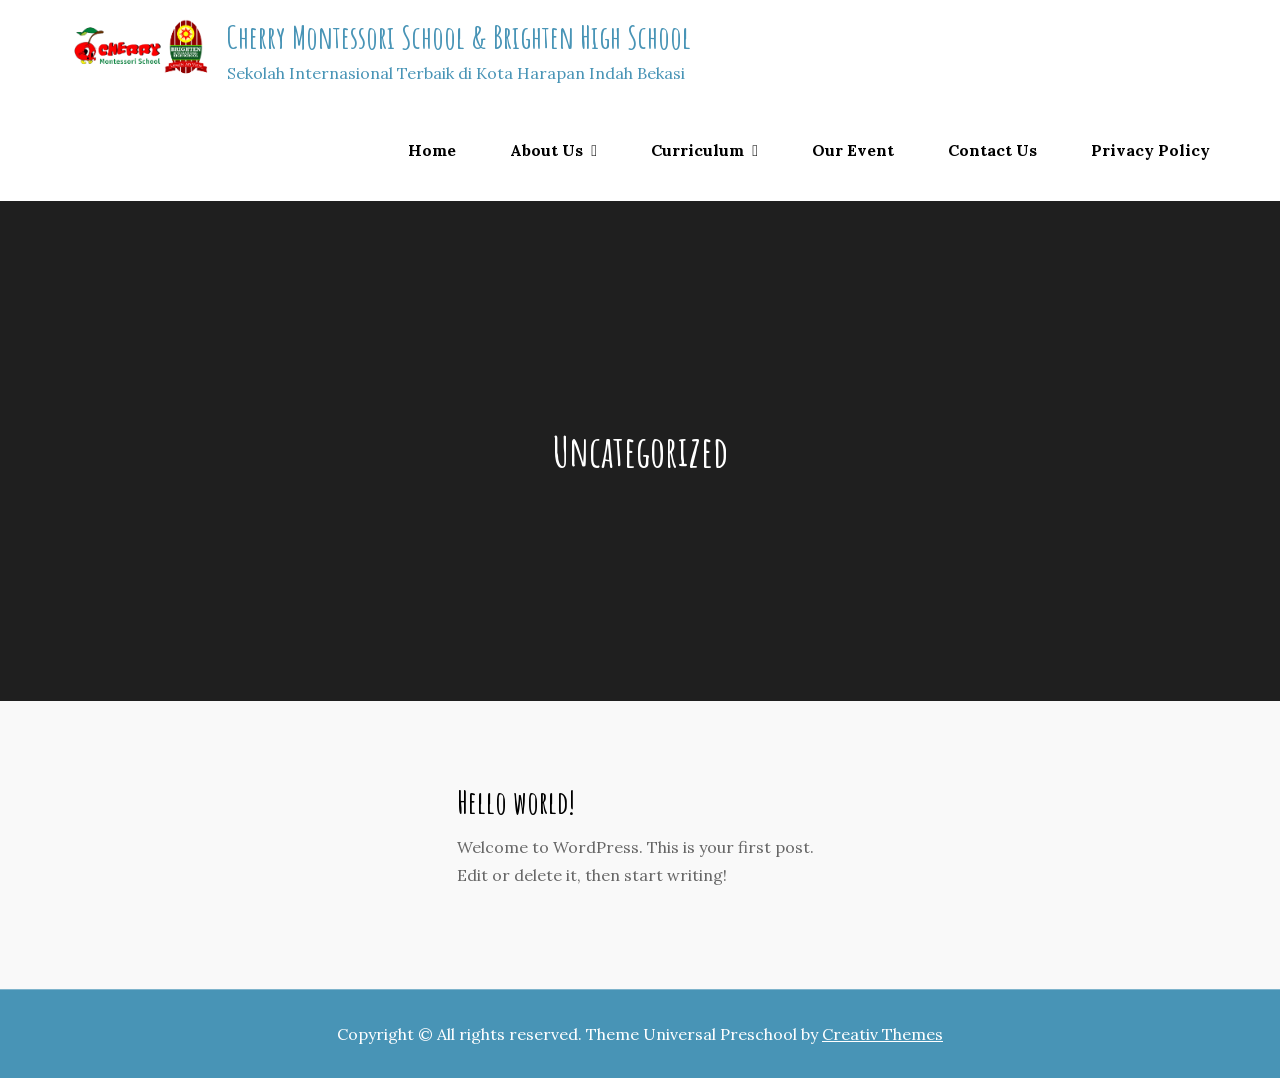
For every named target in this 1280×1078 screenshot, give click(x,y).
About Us (546, 150)
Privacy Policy (1150, 150)
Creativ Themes (882, 1034)
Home (432, 150)
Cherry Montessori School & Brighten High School (459, 36)
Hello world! (516, 801)
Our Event (853, 150)
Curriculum (697, 150)
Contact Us (992, 150)
